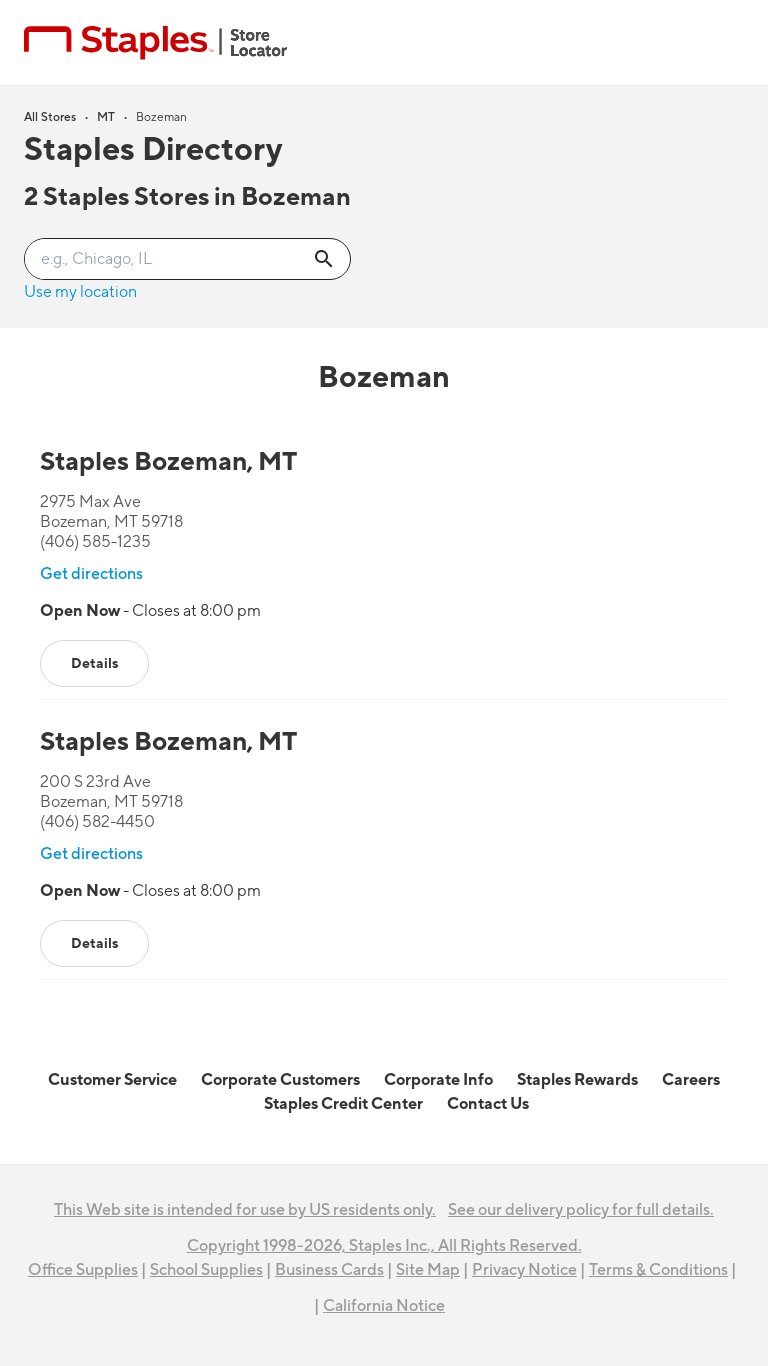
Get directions (91, 574)
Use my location (80, 292)
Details (94, 663)
